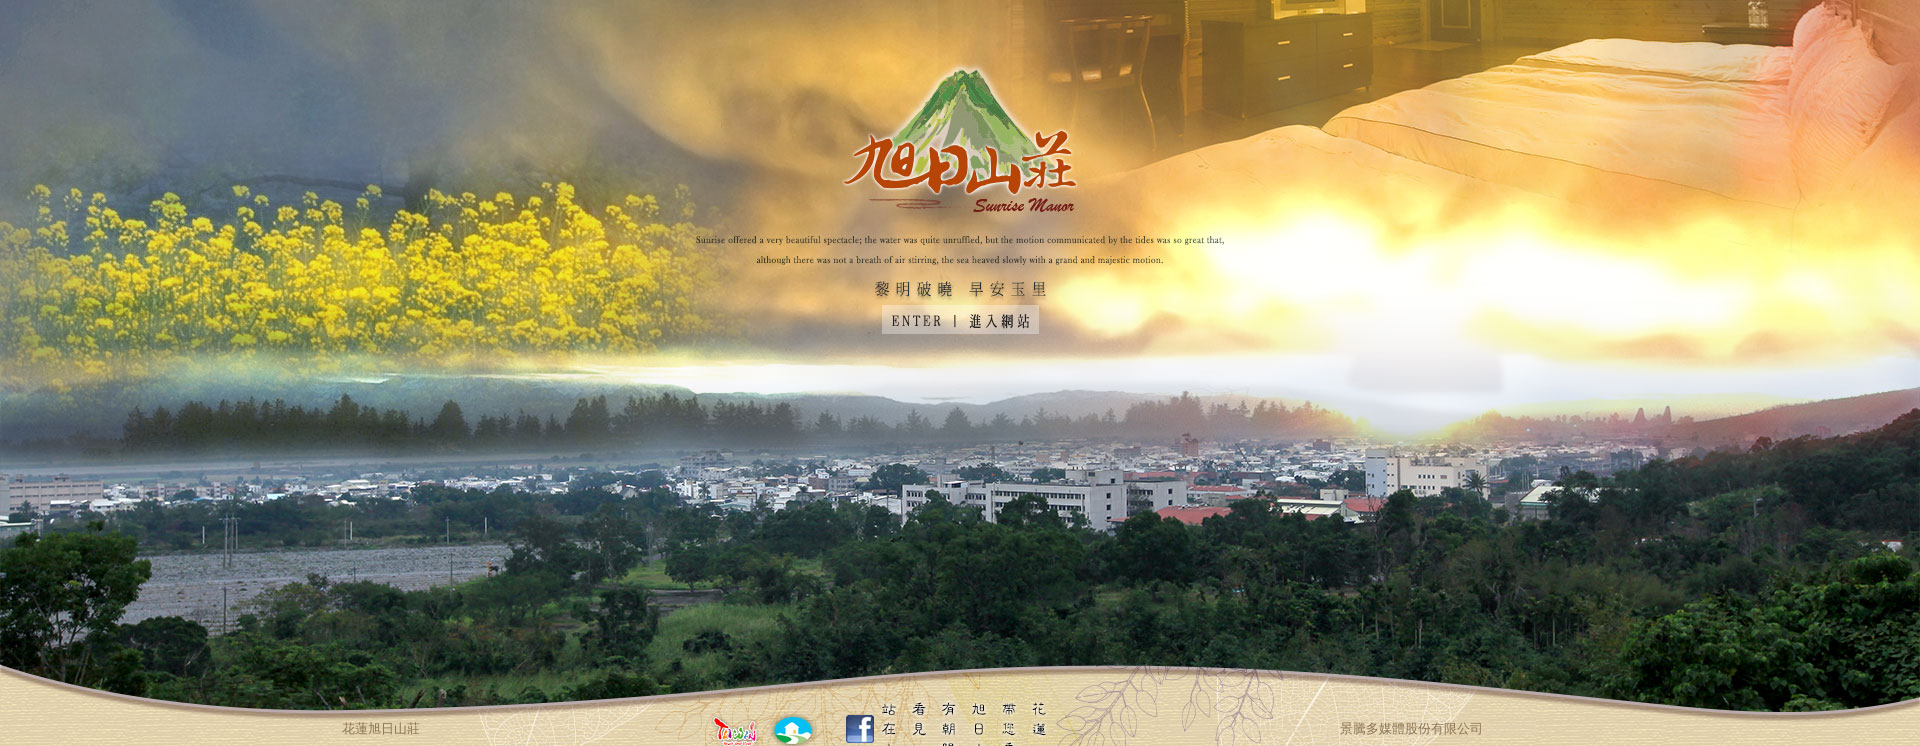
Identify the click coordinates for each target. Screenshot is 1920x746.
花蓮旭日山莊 (381, 728)
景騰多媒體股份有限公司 (1411, 728)
